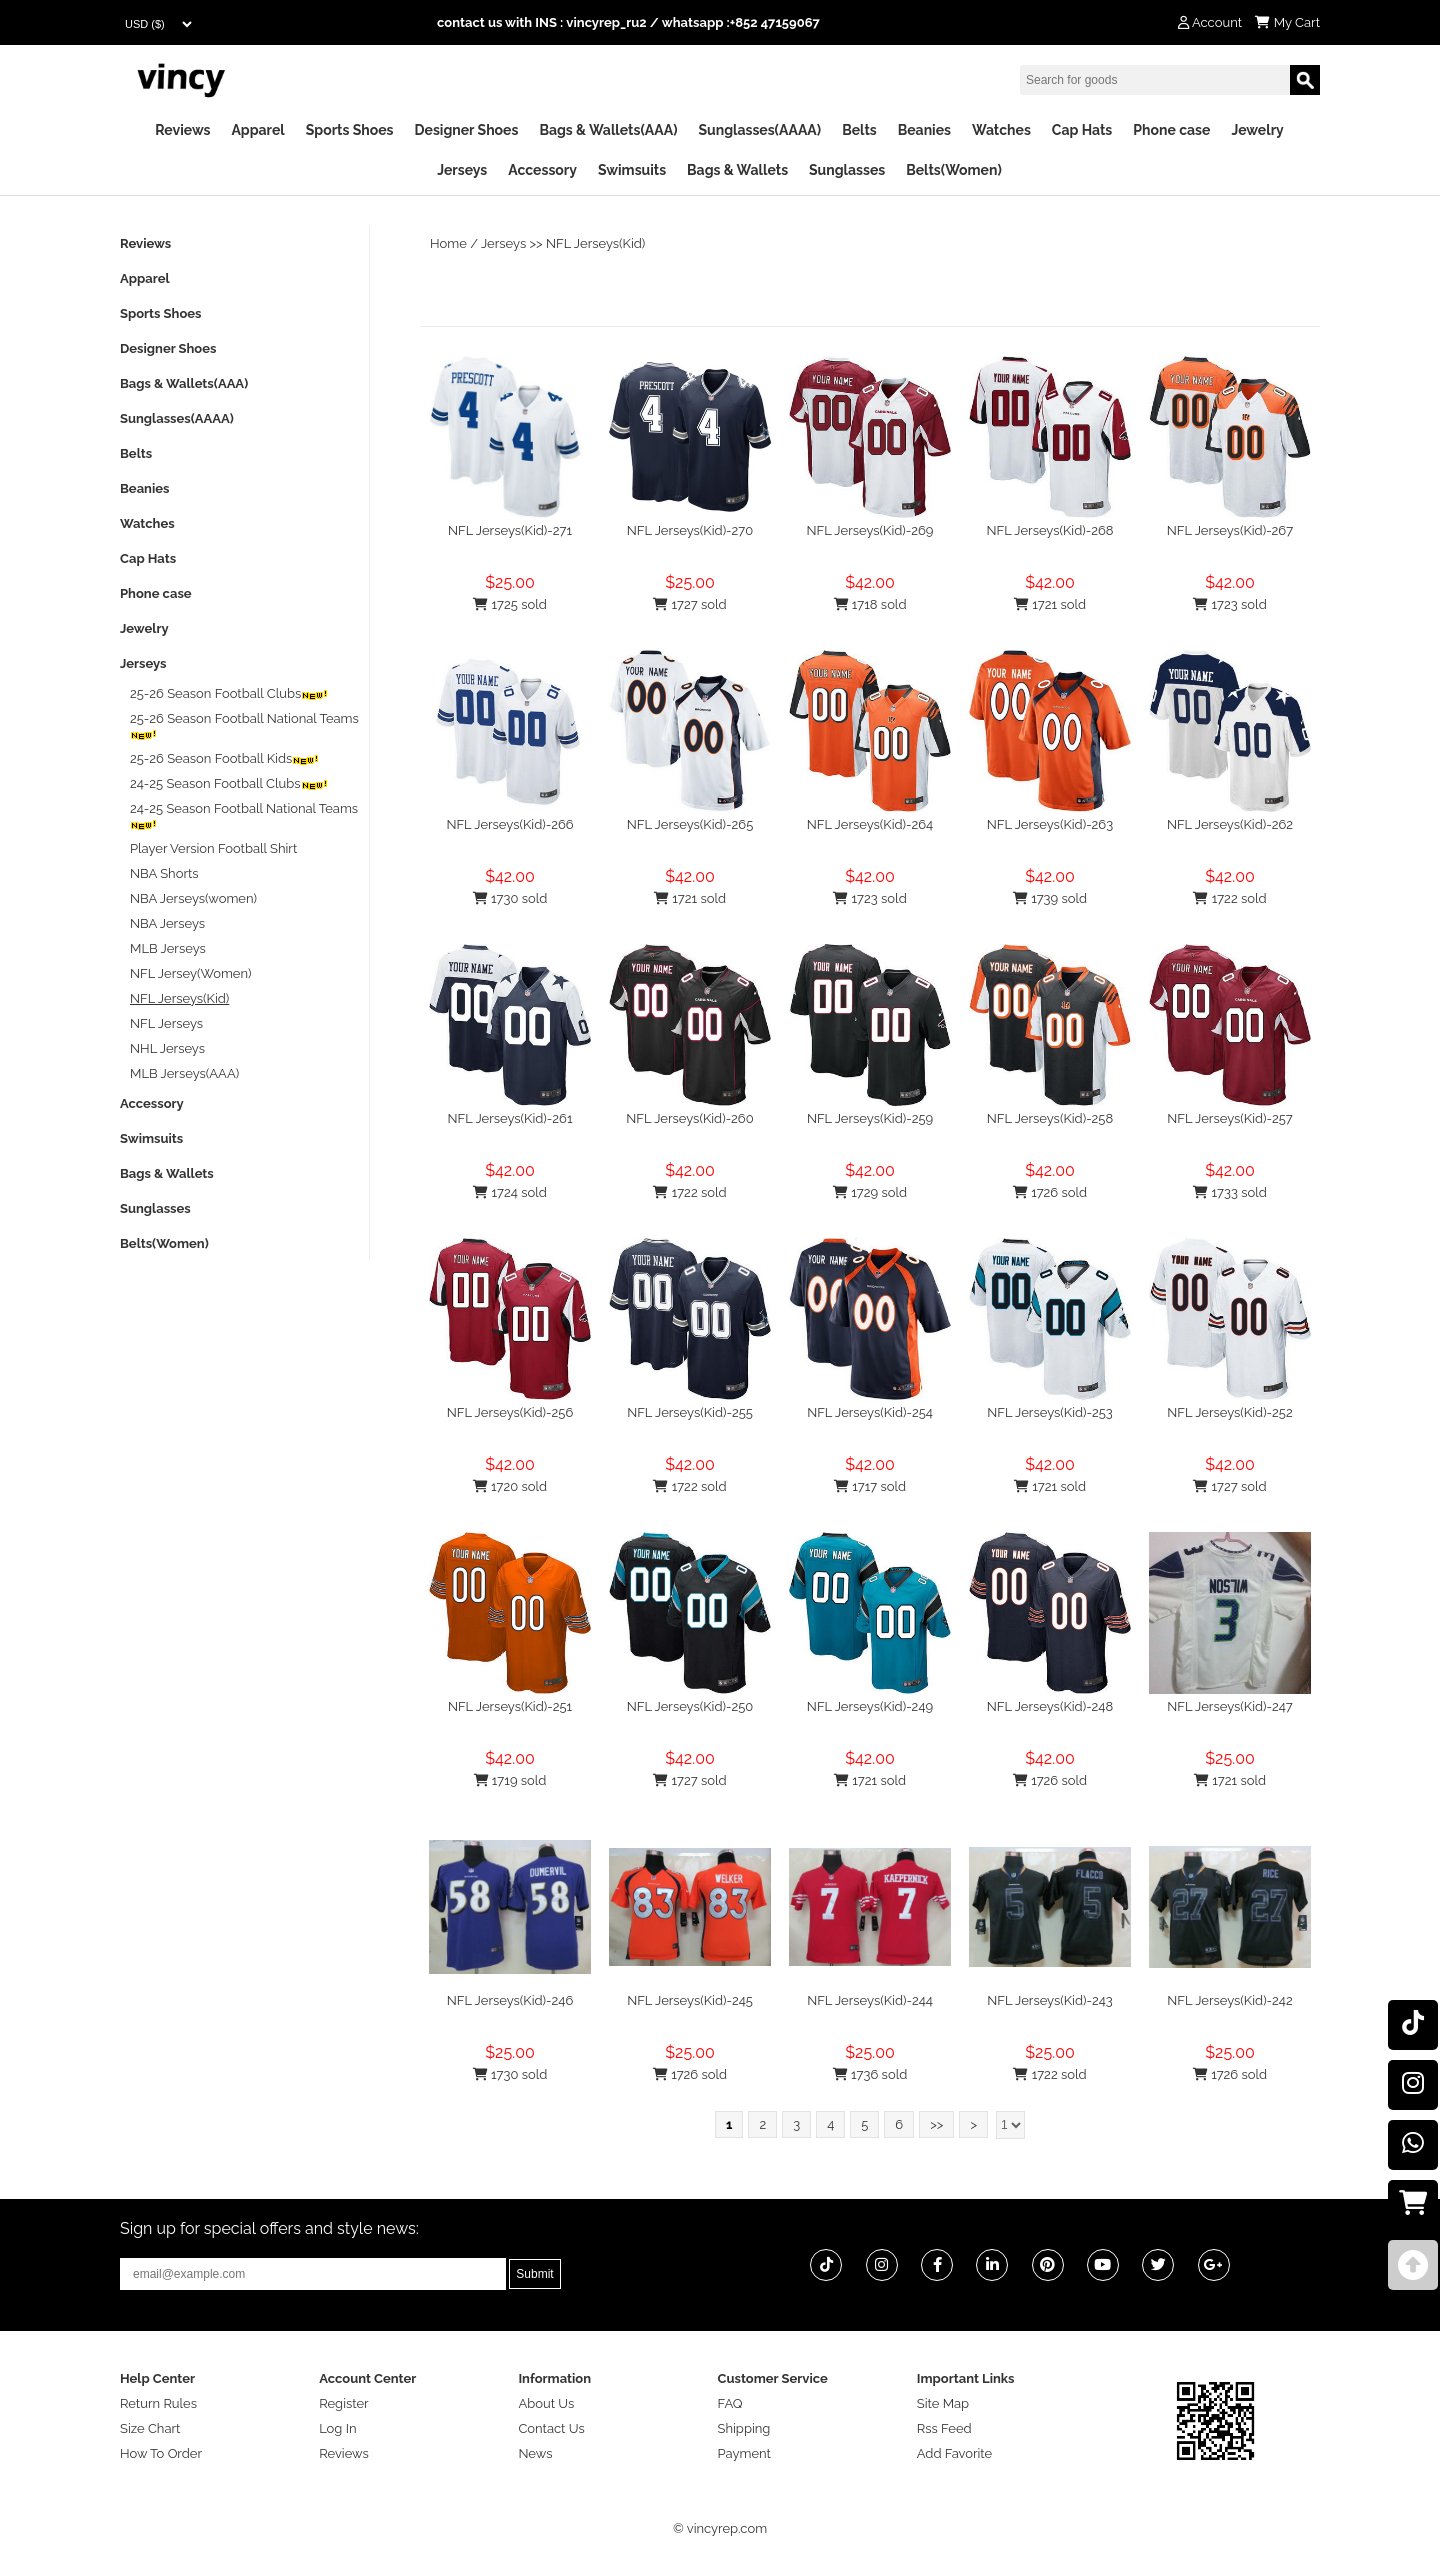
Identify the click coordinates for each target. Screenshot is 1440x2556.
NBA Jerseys (167, 923)
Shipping (744, 2428)
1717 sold (870, 1486)
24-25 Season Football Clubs (229, 783)
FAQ (730, 2403)
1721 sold (1050, 604)
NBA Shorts (164, 873)
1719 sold (510, 1780)
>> (936, 2124)
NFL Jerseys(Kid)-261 (510, 1118)
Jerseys (462, 170)
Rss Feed (944, 2428)
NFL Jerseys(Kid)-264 (870, 824)
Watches (1001, 130)
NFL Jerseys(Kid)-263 (1050, 824)
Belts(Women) (954, 170)
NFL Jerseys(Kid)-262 (1230, 824)
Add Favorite (954, 2453)
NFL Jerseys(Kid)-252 (1229, 1412)
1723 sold (1229, 604)
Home (448, 243)
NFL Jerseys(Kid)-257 (1230, 1118)
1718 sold (870, 604)
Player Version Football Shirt (213, 848)
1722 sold (1229, 898)
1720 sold (510, 1486)
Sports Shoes (350, 130)
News (535, 2453)
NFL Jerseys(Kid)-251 (510, 1706)
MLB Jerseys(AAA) (184, 1073)
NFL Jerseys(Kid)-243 (1050, 2000)
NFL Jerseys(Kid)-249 (870, 1706)
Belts (859, 130)
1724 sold (510, 1192)
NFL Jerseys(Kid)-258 (1050, 1118)
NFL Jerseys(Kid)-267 (1230, 530)
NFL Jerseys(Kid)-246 (510, 2000)
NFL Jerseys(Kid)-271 (510, 530)
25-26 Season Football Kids (225, 758)
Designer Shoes (467, 130)
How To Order (161, 2453)
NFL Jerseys (166, 1023)
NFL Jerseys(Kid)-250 (690, 1706)
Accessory (542, 170)
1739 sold (1050, 898)
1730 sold (510, 898)
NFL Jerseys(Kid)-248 (1050, 1706)
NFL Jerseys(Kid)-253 (1050, 1412)
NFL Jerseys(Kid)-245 (690, 2000)
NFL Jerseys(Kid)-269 (870, 530)
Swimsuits (632, 170)
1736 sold (870, 2074)
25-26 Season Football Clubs (229, 693)
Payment (744, 2453)
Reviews (182, 130)
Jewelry (1257, 130)
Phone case (1171, 130)
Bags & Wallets (737, 170)
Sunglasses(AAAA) (759, 130)
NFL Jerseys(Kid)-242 (1229, 2000)
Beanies (924, 130)
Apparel (257, 130)
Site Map (943, 2403)
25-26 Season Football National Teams (244, 725)
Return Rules (158, 2403)
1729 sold (870, 1192)
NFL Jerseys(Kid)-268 (1049, 530)
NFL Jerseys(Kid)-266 (509, 824)
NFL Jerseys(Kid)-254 (870, 1412)
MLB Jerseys (168, 948)
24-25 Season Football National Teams (244, 815)
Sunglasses (847, 170)
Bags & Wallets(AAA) (608, 130)
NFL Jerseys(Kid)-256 (510, 1412)
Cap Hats (1082, 130)
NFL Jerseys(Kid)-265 (690, 824)
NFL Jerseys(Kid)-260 (689, 1118)
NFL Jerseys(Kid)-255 (690, 1412)
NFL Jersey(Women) (191, 973)
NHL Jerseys (167, 1048)
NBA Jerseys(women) (193, 898)
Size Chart (150, 2428)
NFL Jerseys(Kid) (595, 243)
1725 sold (510, 604)
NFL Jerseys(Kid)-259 (870, 1118)
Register (344, 2403)
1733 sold (1230, 1192)
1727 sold (689, 604)
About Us (546, 2403)
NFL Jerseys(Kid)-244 (870, 2000)
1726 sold (1050, 1192)
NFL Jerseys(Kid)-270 (690, 530)
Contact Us (551, 2428)
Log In (337, 2428)
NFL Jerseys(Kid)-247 (1230, 1706)
